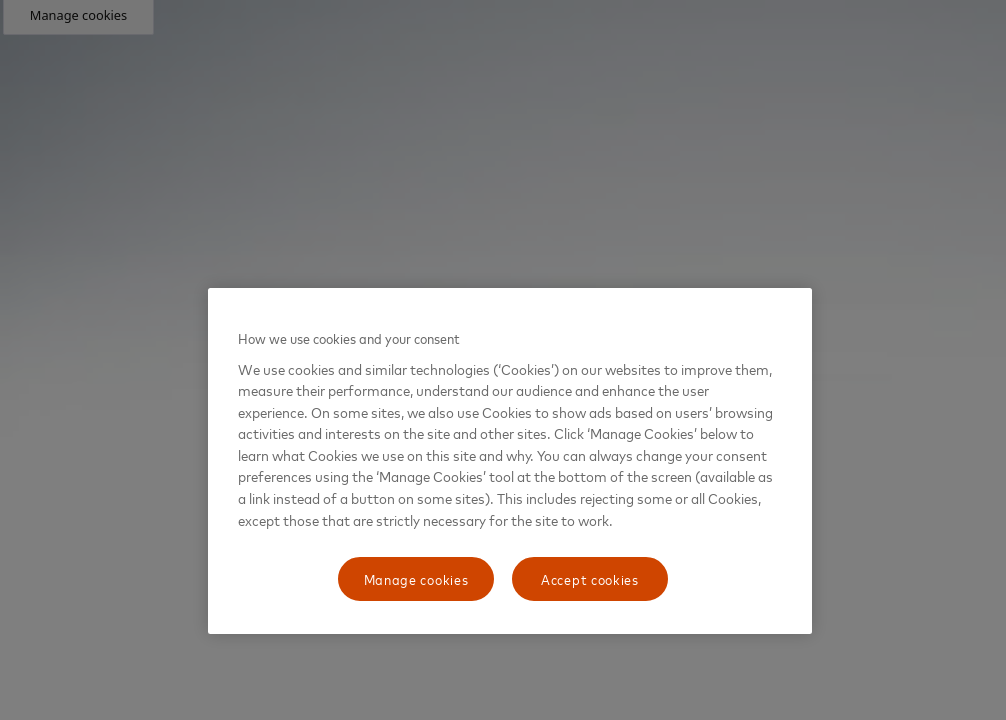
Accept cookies (590, 578)
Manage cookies (416, 578)
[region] (510, 461)
